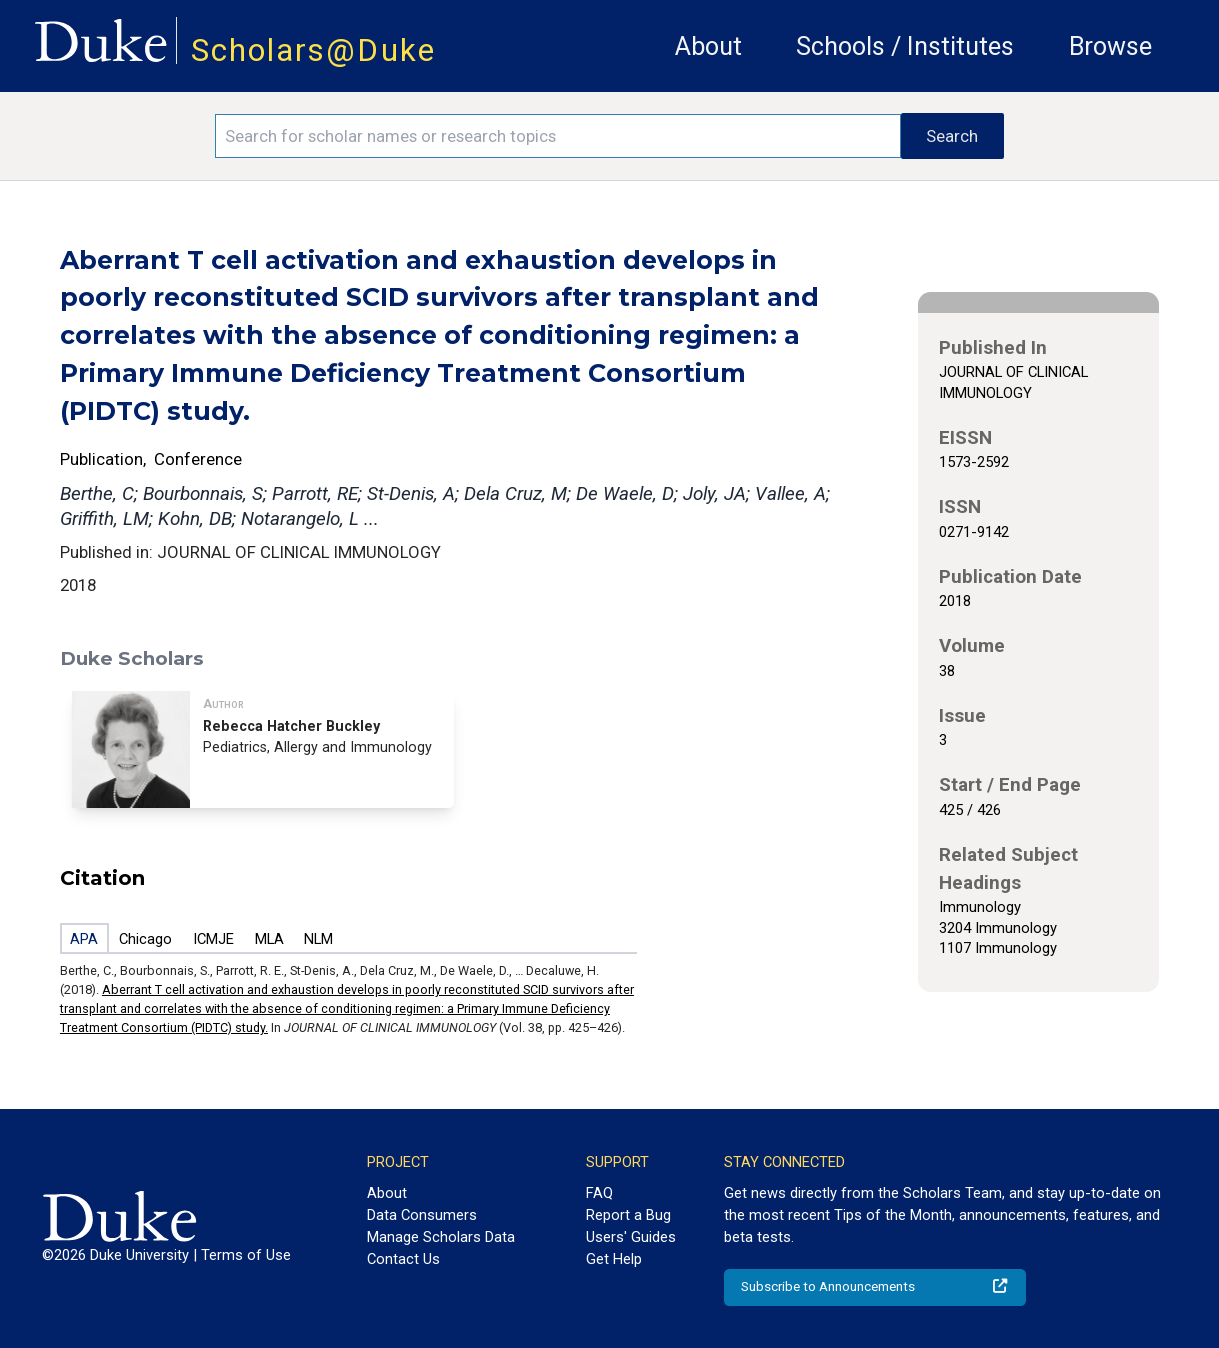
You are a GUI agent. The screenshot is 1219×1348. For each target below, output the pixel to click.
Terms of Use (246, 1255)
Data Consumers (422, 1215)
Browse (1110, 46)
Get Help (614, 1259)
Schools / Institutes (905, 46)
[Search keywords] (558, 136)
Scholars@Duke (313, 50)
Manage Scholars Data (441, 1237)
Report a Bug (628, 1215)
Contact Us (403, 1259)
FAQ (599, 1193)
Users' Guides (631, 1237)
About (708, 46)
